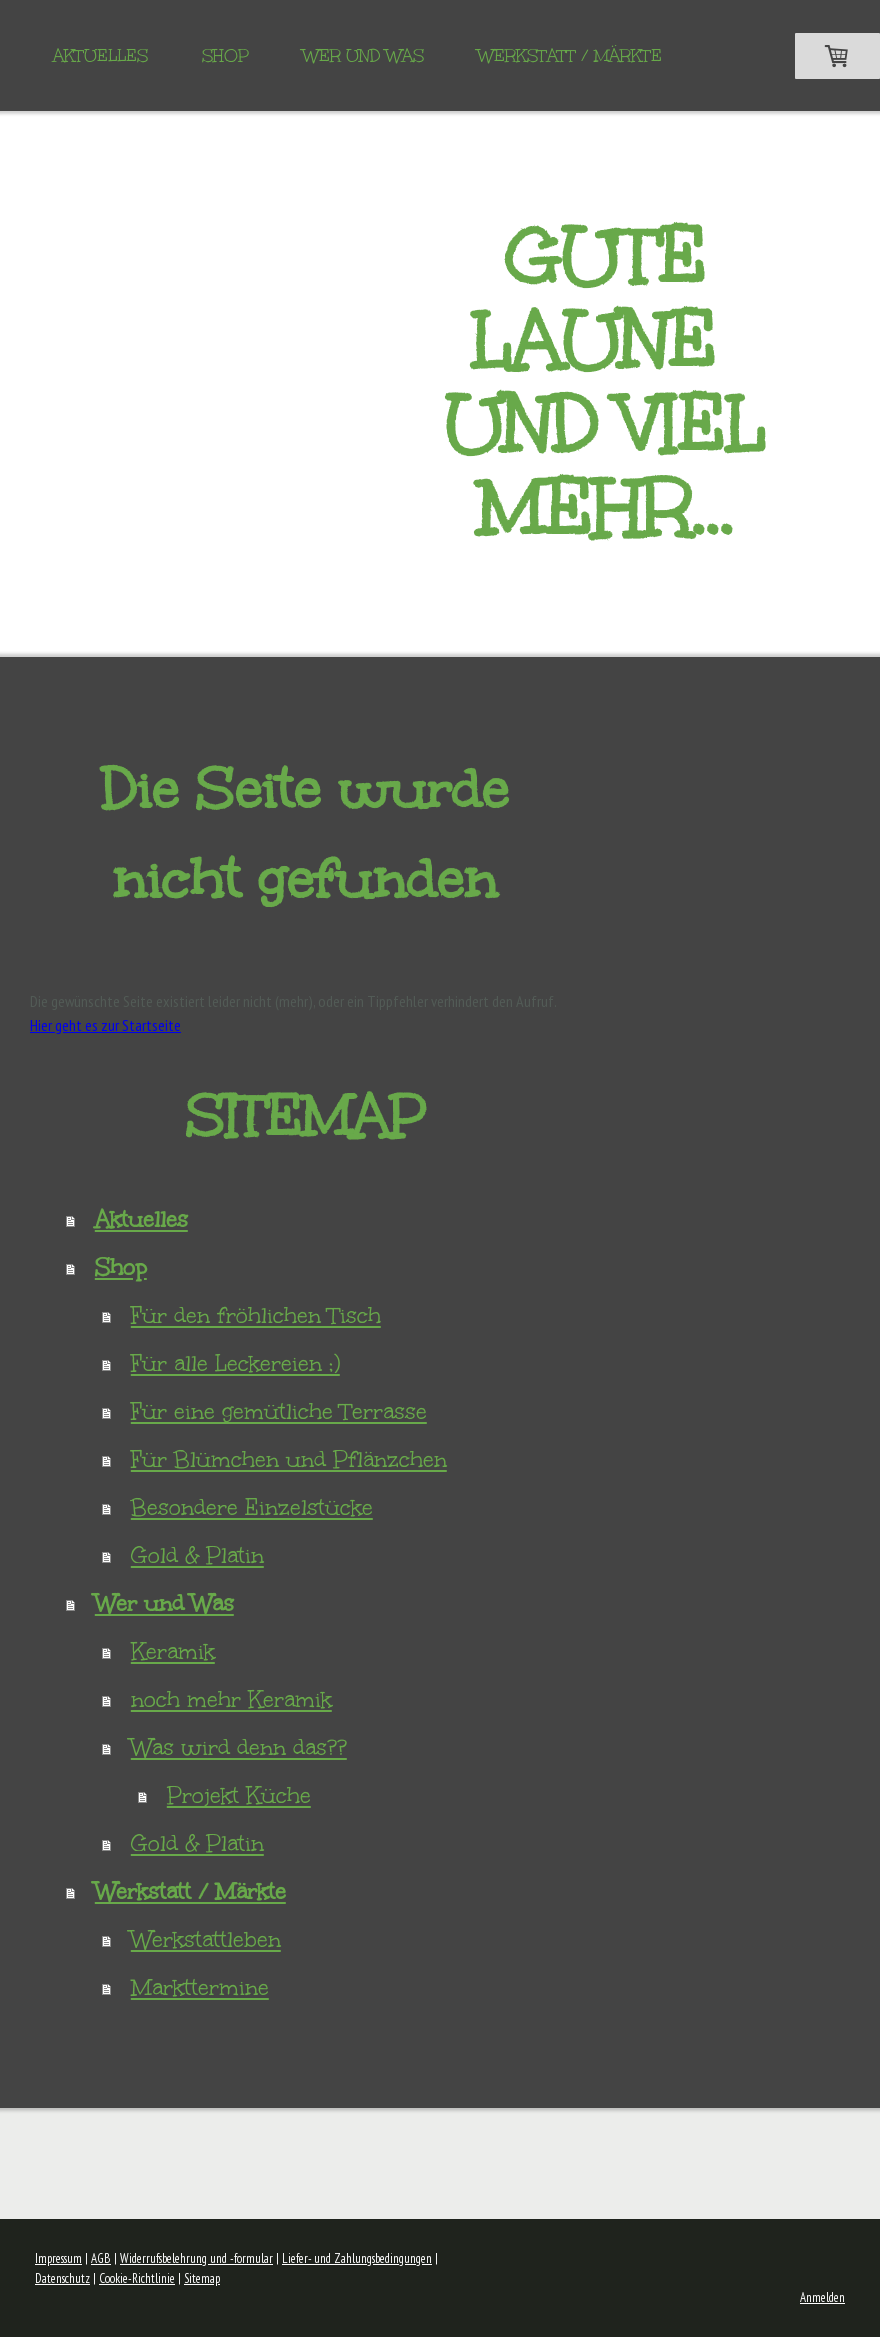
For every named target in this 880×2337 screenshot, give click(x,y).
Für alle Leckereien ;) (235, 1363)
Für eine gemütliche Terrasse (279, 1411)
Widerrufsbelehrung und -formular (196, 2258)
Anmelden (822, 2297)
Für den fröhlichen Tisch (256, 1315)
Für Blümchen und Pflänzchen (289, 1459)
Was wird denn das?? (239, 1747)
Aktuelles (100, 55)
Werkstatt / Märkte (570, 55)
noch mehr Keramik (231, 1699)
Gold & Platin (197, 1555)
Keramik (173, 1651)
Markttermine (200, 1987)
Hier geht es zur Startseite (105, 1025)
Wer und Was (363, 55)
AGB (101, 2258)
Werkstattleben (206, 1939)
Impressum (58, 2258)
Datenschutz (62, 2278)
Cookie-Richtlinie (137, 2278)
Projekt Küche (239, 1795)
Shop (225, 55)
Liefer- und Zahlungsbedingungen (357, 2258)
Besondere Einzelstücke (252, 1507)
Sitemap (202, 2278)
